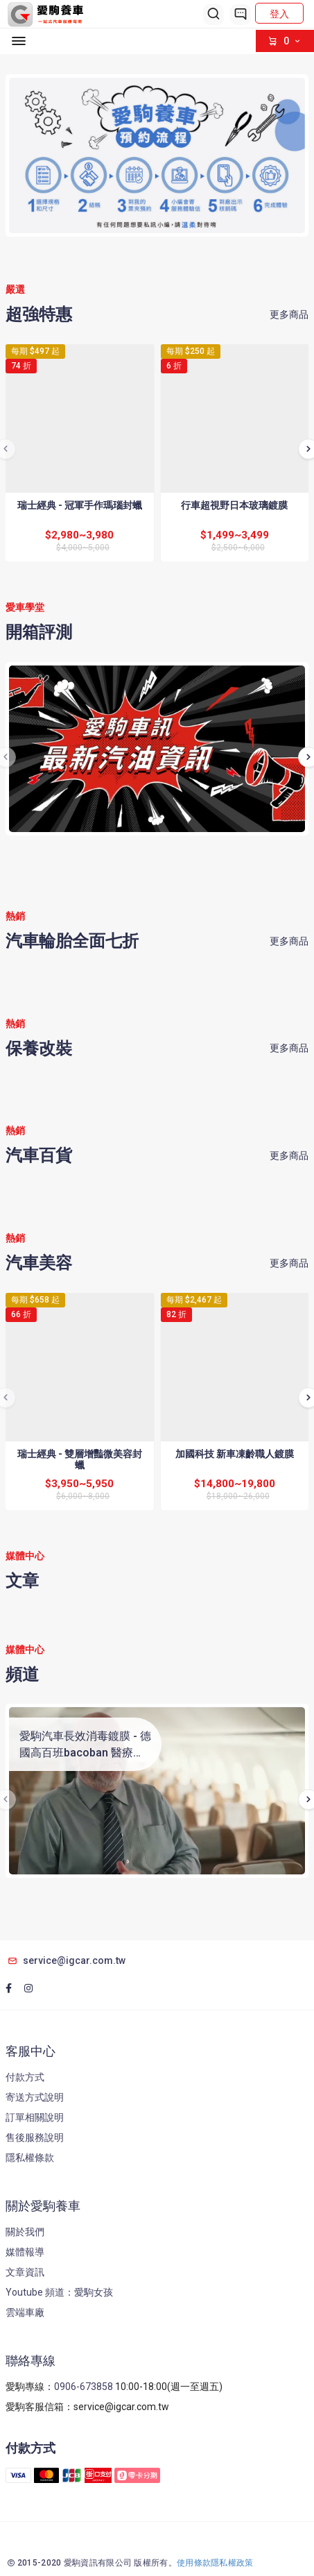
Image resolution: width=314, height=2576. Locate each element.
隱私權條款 (30, 2157)
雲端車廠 (25, 2312)
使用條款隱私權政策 (215, 2563)
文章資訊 (25, 2272)
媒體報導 (25, 2251)
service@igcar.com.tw (65, 1960)
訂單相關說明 (35, 2117)
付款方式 (25, 2077)
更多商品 (289, 314)
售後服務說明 (35, 2137)
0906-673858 (83, 2386)
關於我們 (25, 2231)
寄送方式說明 (35, 2097)
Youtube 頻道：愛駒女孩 (59, 2292)
